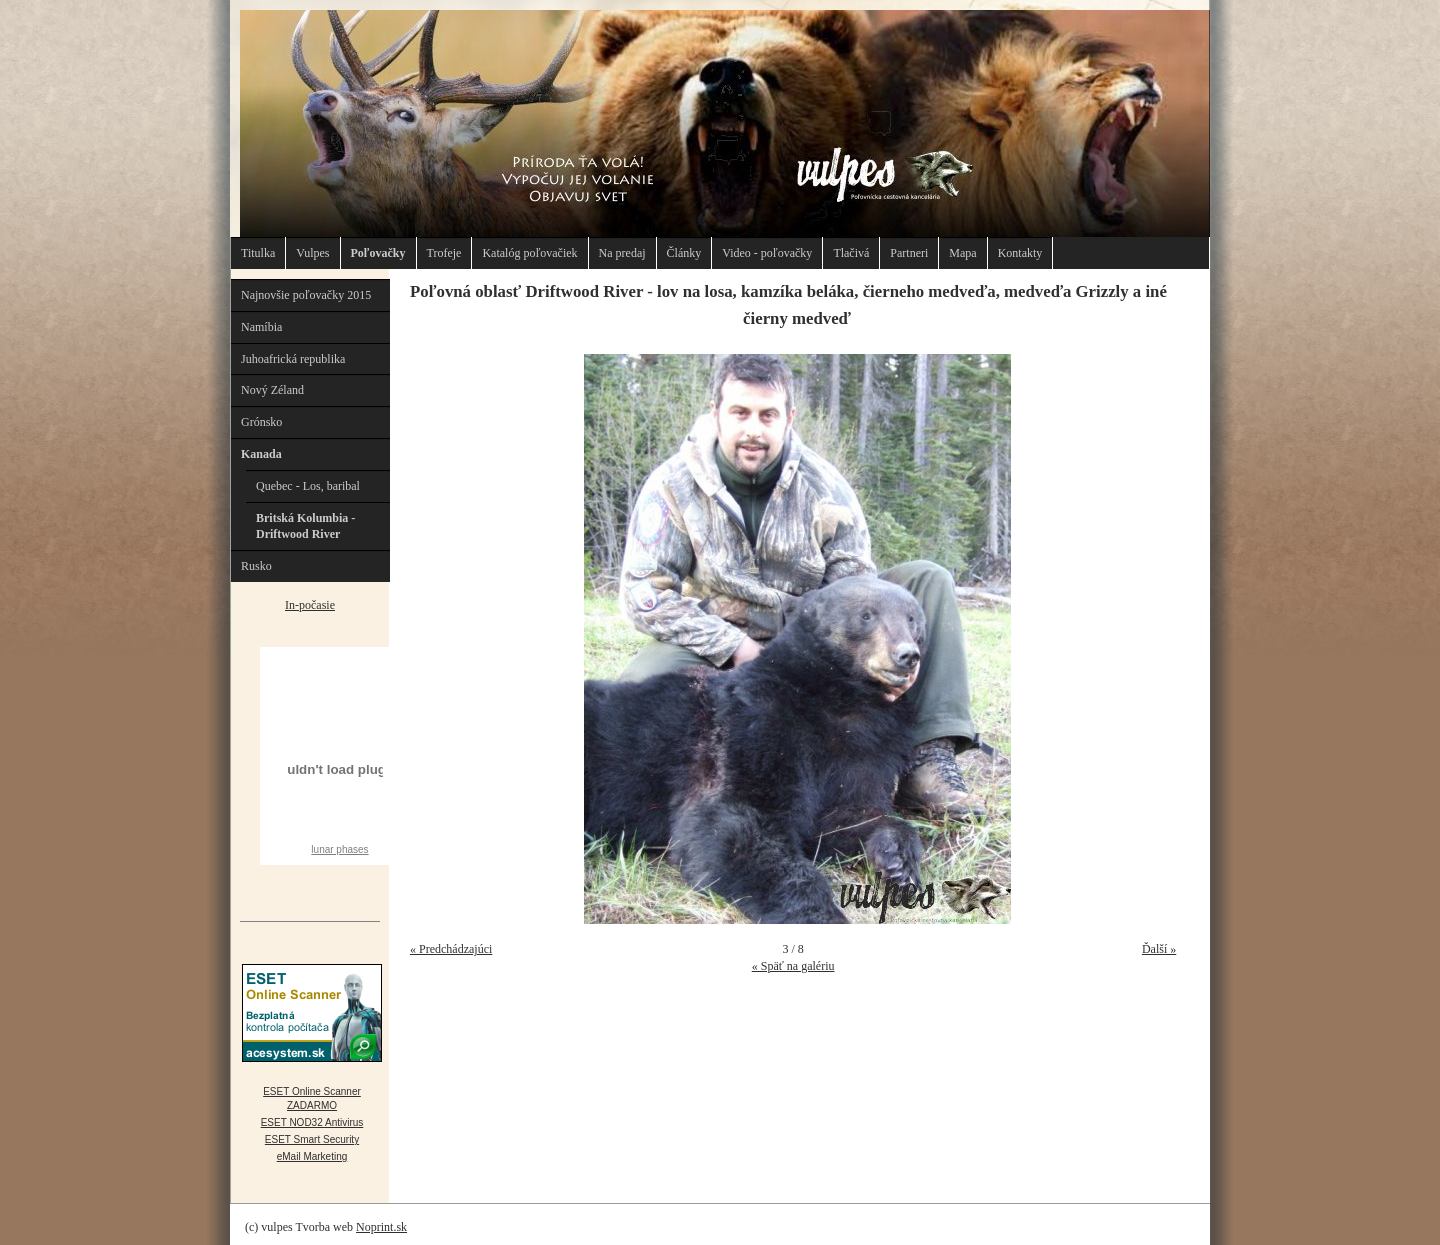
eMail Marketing (312, 1156)
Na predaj (622, 253)
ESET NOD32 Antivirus (312, 1122)
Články (684, 253)
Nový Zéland (272, 390)
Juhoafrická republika (293, 359)
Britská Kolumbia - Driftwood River (305, 526)
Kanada (261, 454)
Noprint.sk (381, 1227)
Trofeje (444, 253)
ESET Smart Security (312, 1139)
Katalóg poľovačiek (529, 253)
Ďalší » (1159, 949)
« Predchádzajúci (451, 949)
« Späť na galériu (793, 966)
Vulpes (312, 253)
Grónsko (261, 422)
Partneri (909, 253)
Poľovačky (378, 253)
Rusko (256, 566)
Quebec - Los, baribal (308, 486)
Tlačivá (851, 253)
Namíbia (261, 327)
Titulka (258, 253)
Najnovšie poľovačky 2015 (306, 295)
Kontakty (1020, 253)
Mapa (962, 253)
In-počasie (310, 605)
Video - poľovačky (767, 253)
